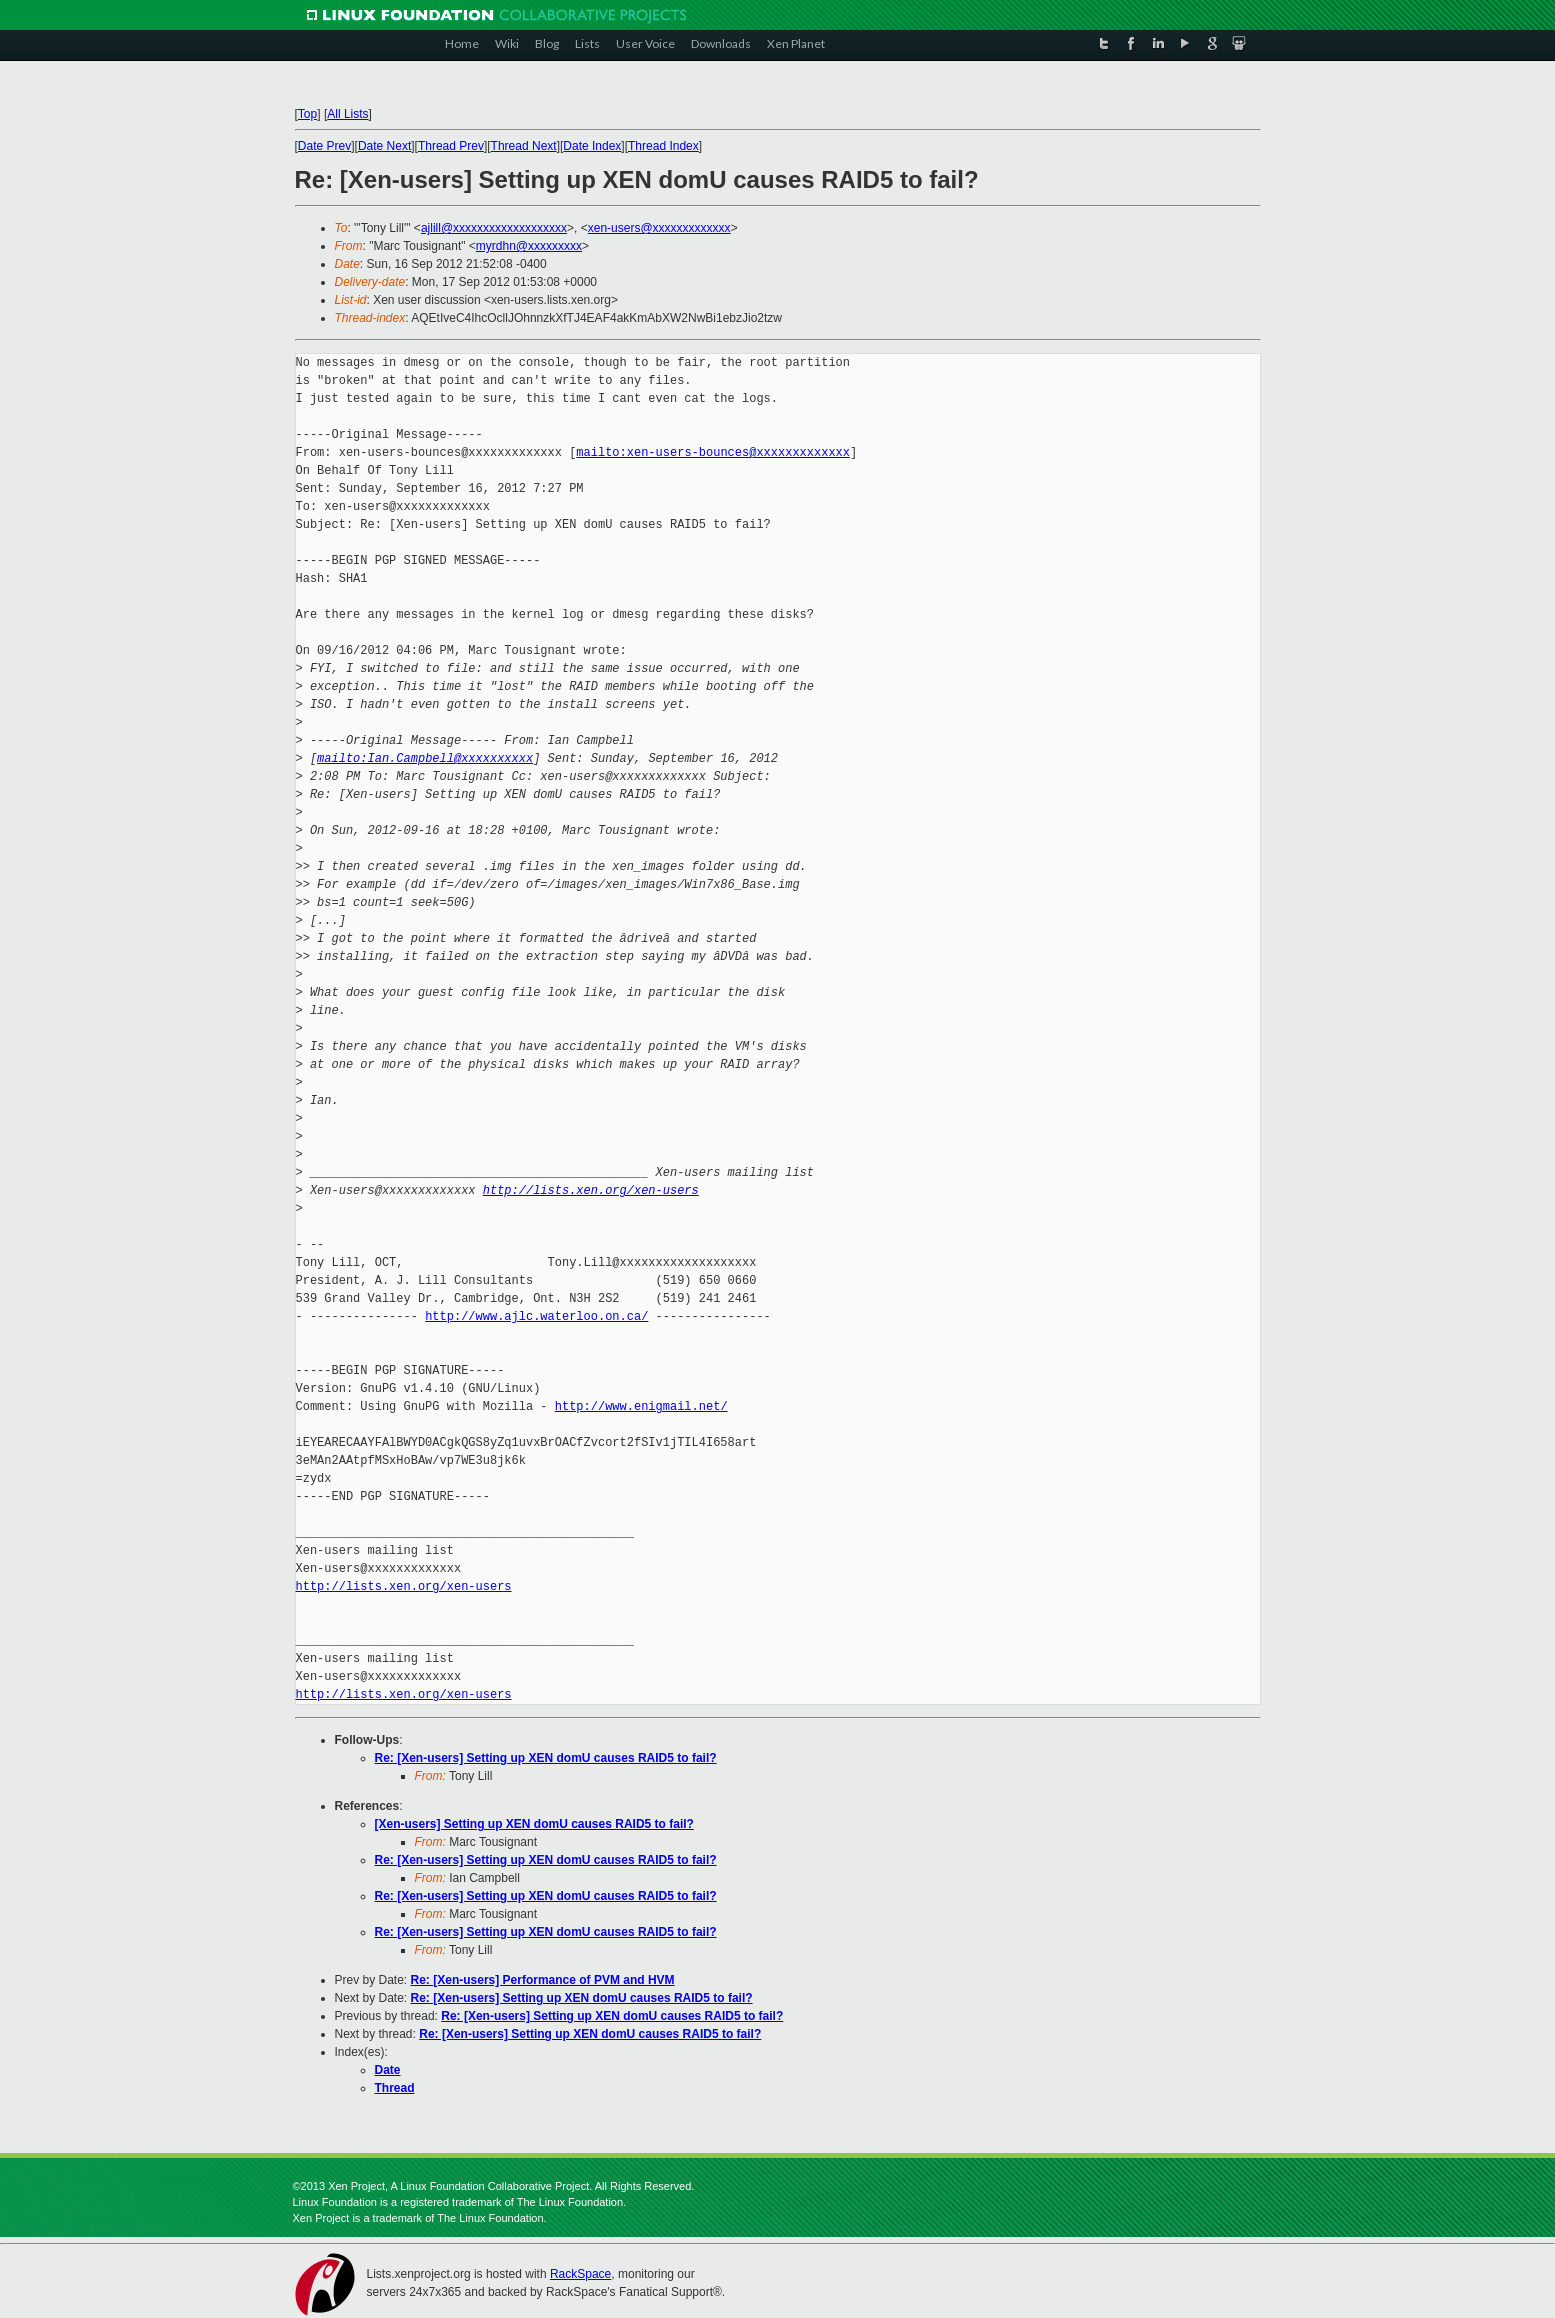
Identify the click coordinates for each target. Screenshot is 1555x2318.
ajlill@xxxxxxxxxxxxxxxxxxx (494, 228)
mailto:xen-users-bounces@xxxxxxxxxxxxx (713, 452)
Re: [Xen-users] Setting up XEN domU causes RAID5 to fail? (546, 1758)
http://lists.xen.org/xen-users (591, 1190)
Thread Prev (451, 146)
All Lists (347, 114)
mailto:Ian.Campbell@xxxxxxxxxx (425, 758)
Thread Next (524, 146)
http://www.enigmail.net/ (641, 1406)
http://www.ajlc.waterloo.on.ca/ (536, 1316)
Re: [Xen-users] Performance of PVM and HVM (543, 1980)
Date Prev (324, 146)
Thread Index (663, 146)
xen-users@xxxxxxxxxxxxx (659, 228)
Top (307, 114)
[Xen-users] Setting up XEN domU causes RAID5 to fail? (534, 1824)
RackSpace (580, 2274)
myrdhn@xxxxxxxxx (529, 246)
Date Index (592, 146)
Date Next (384, 146)
